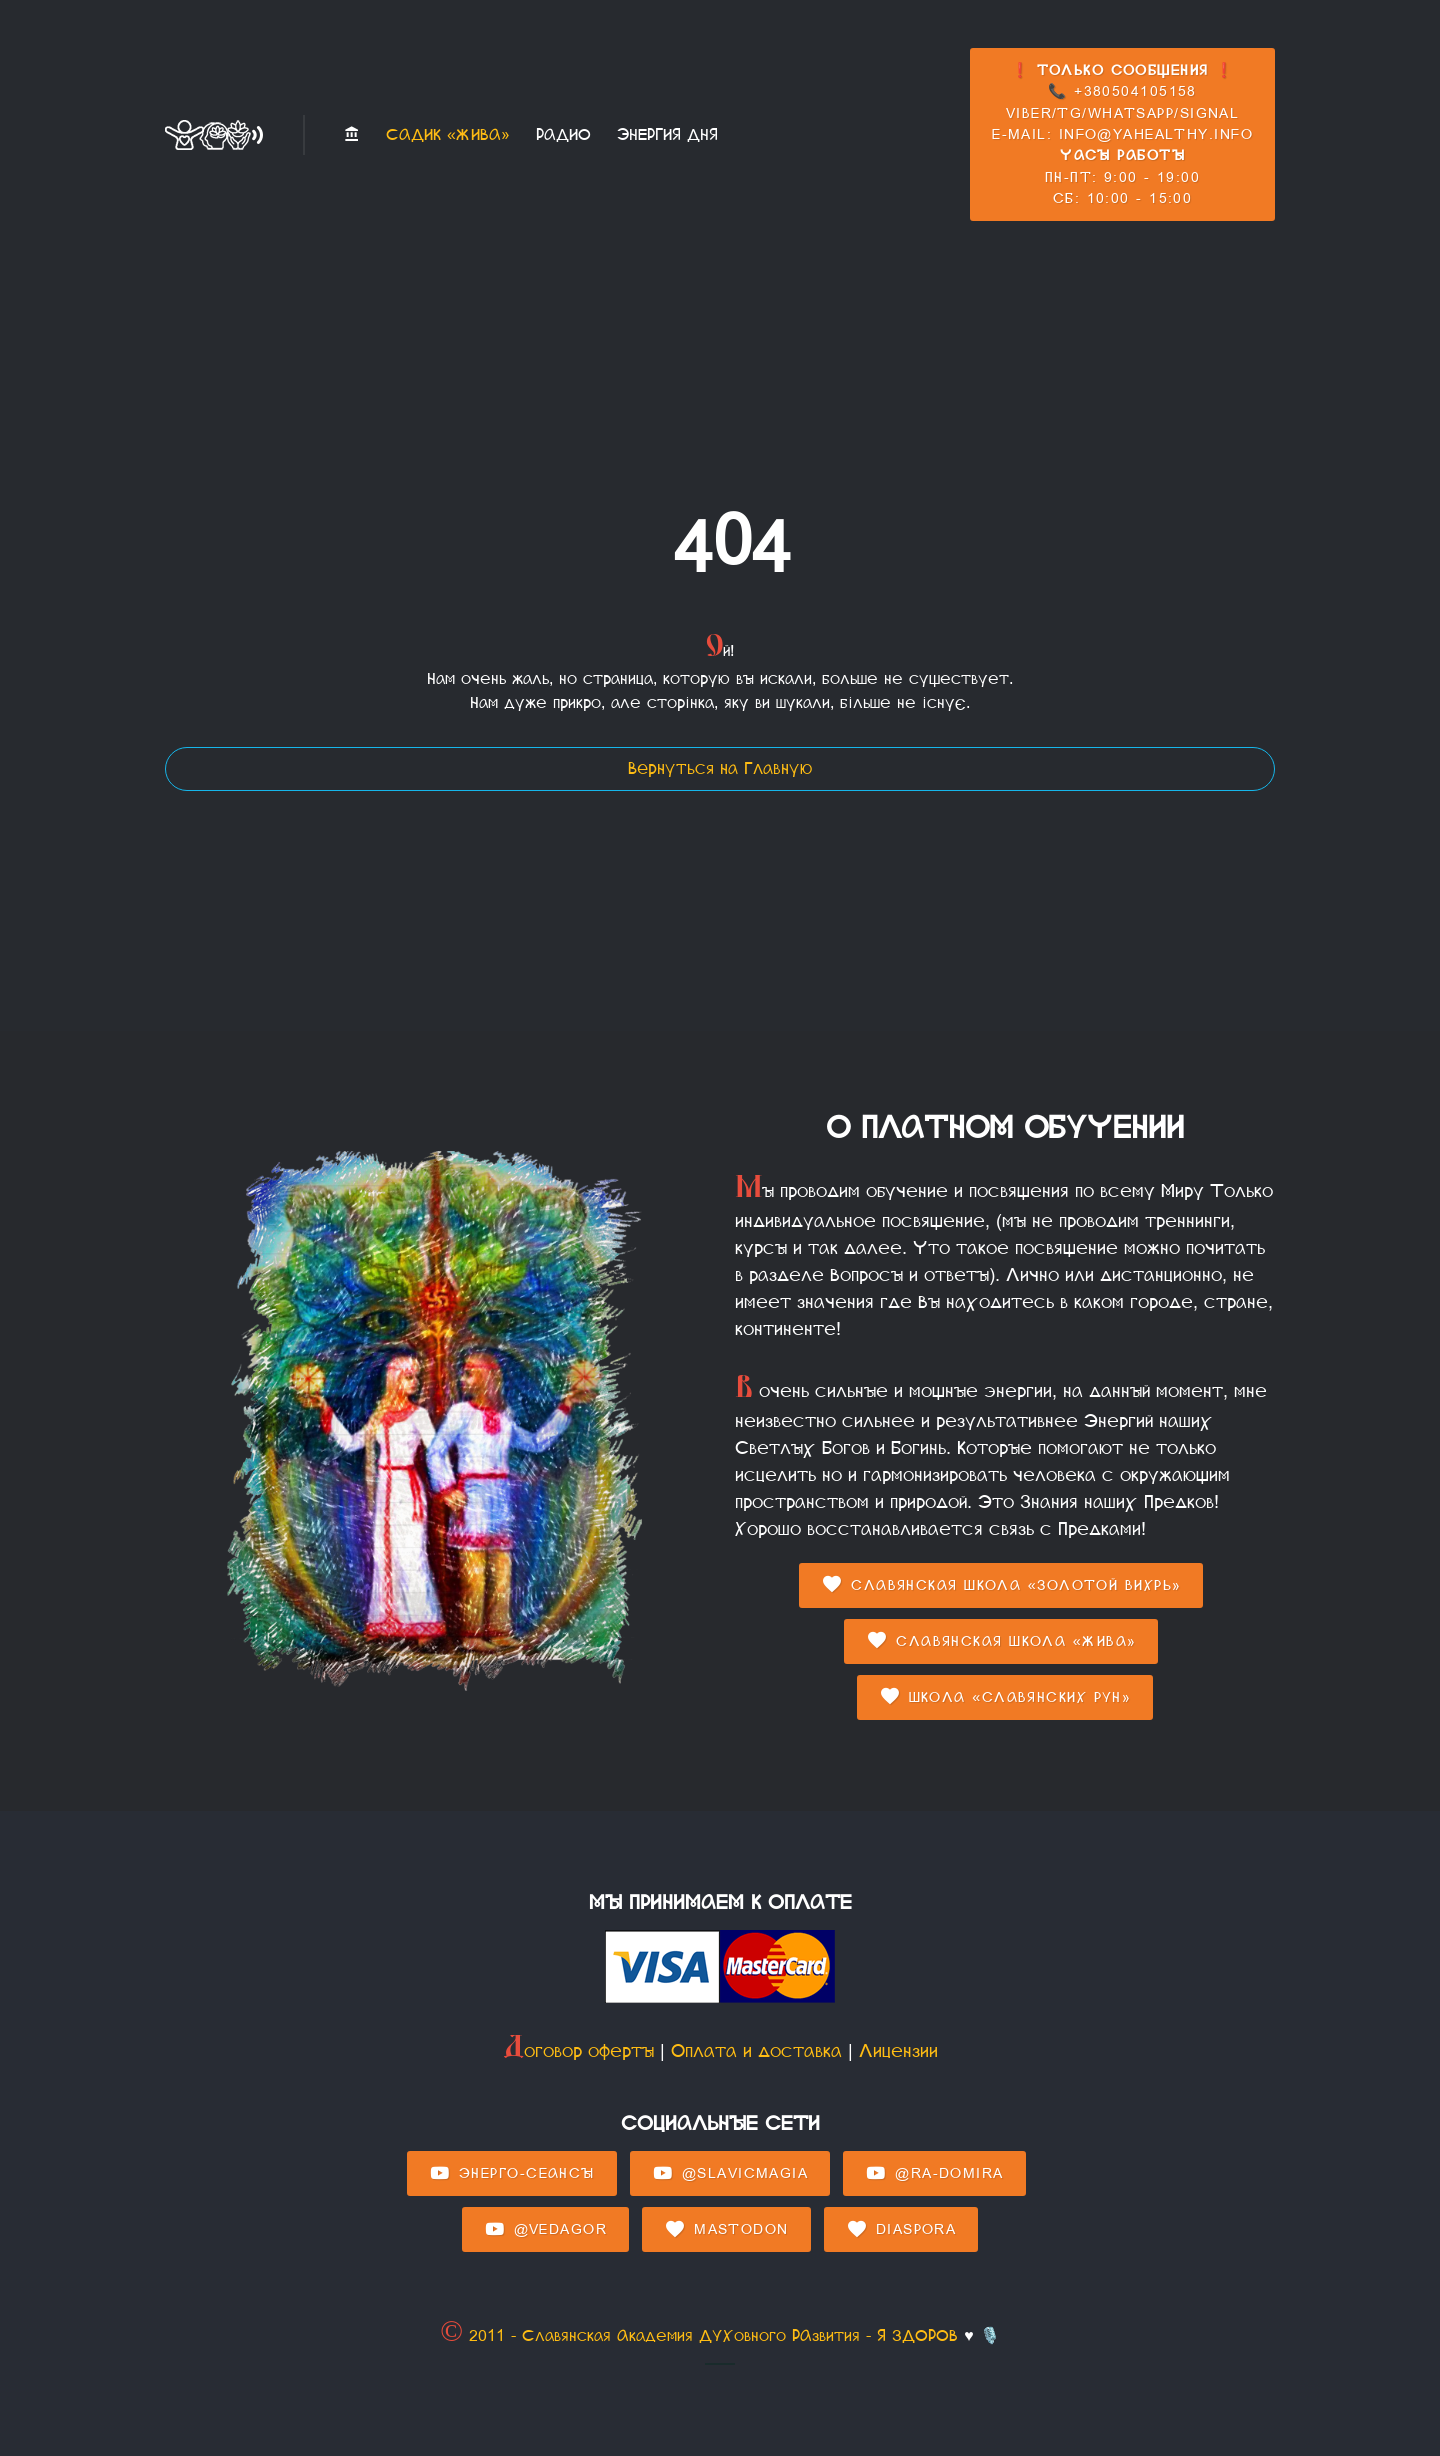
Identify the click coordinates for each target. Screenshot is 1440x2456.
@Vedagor (545, 2230)
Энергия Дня (667, 134)
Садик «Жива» (448, 134)
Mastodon (726, 2230)
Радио (563, 134)
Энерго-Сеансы (512, 2174)
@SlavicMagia (730, 2174)
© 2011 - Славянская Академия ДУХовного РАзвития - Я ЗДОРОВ (699, 2335)
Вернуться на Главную (720, 768)
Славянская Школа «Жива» (1001, 1641)
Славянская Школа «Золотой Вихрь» (1001, 1585)
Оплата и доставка (756, 2051)
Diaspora (901, 2230)
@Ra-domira (934, 2174)
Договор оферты (578, 2051)
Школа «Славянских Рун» (1005, 1697)
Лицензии (898, 2051)
